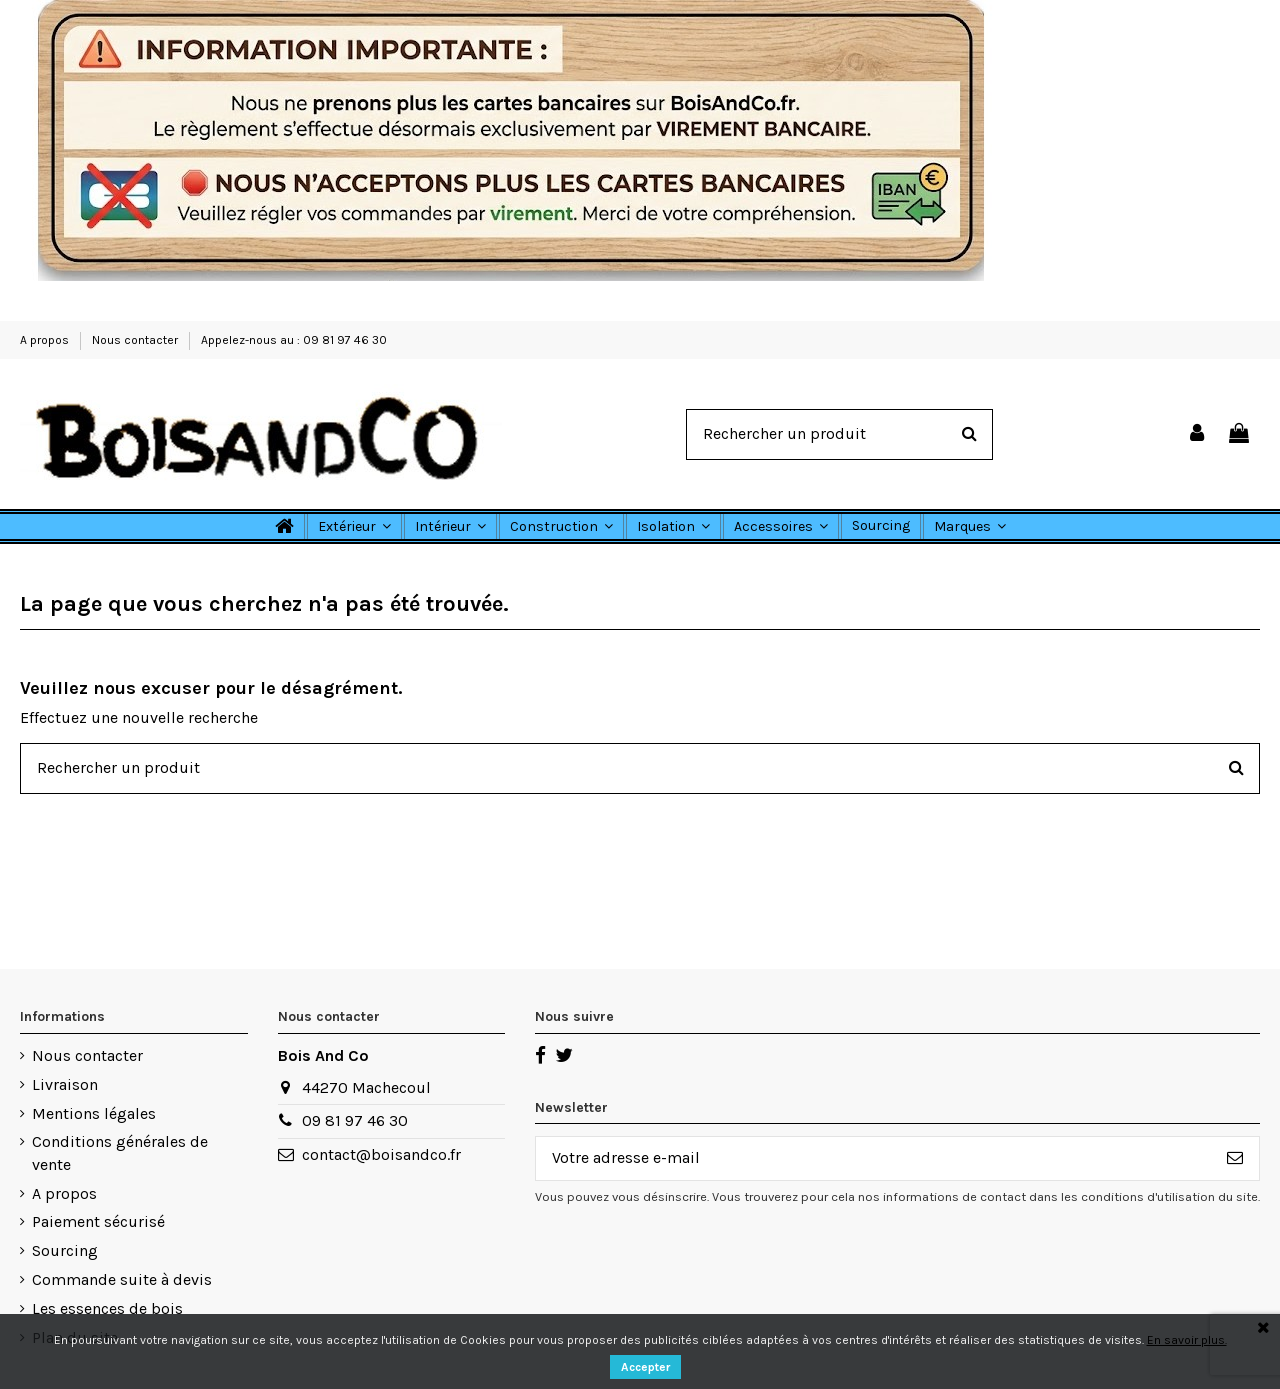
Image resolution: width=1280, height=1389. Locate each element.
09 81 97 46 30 (355, 1120)
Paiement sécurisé (98, 1221)
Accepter (645, 1367)
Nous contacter (136, 340)
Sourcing (65, 1250)
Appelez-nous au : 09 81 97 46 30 (294, 340)
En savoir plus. (1187, 1340)
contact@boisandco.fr (381, 1154)
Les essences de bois (107, 1308)
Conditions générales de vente (120, 1152)
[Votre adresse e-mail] (873, 1158)
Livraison (65, 1084)
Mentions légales (94, 1113)
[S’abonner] (1235, 1158)
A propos (46, 340)
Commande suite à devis (122, 1279)
